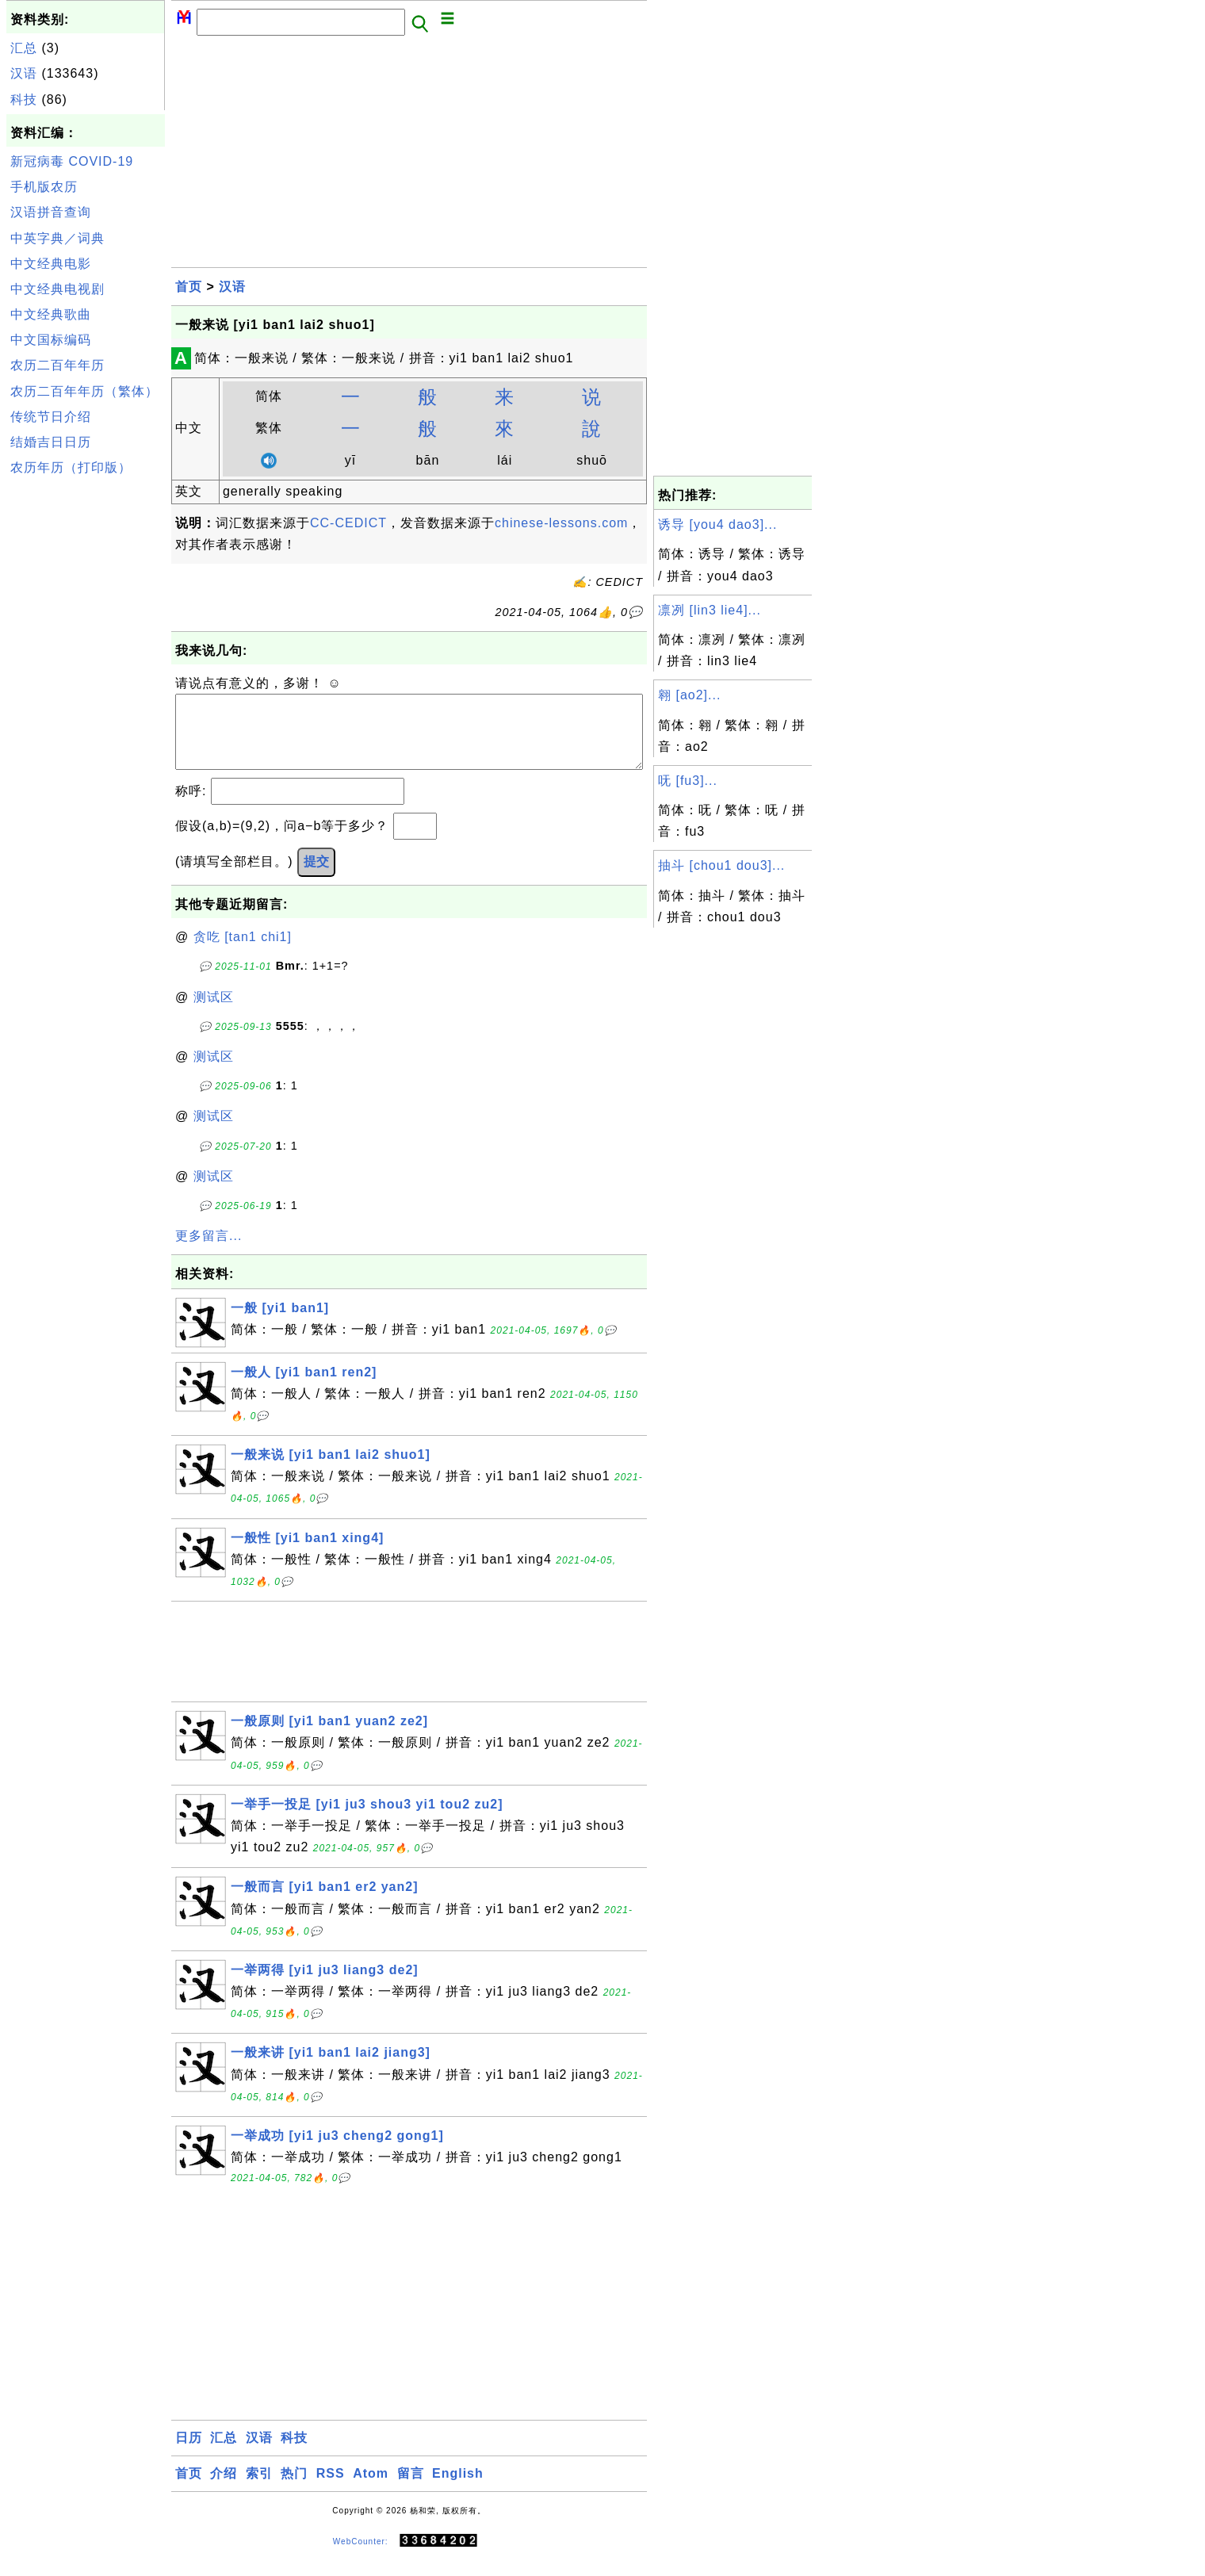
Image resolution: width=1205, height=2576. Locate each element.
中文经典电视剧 (57, 289)
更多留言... (208, 1251)
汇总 (23, 48)
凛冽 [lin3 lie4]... (709, 610)
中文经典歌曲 (50, 314)
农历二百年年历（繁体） (84, 391)
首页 (188, 286)
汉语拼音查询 (50, 212)
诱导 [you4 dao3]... (717, 524)
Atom (370, 2489)
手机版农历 (44, 186)
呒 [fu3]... (687, 780)
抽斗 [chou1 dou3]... (721, 865)
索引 (259, 2489)
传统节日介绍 (50, 416)
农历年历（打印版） (71, 467)
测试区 (213, 1013)
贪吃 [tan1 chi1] (242, 952)
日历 (188, 2453)
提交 (316, 877)
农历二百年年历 (57, 365)
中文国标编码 (50, 339)
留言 (410, 2489)
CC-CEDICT (348, 523)
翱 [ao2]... (689, 695)
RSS (330, 2489)
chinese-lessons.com (561, 523)
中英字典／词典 (57, 238)
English (458, 2489)
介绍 (223, 2489)
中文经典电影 (50, 263)
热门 (294, 2489)
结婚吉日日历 (50, 442)
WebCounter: (360, 2556)
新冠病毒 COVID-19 (71, 161)
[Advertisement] (85, 720)
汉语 (23, 73)
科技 (23, 99)
